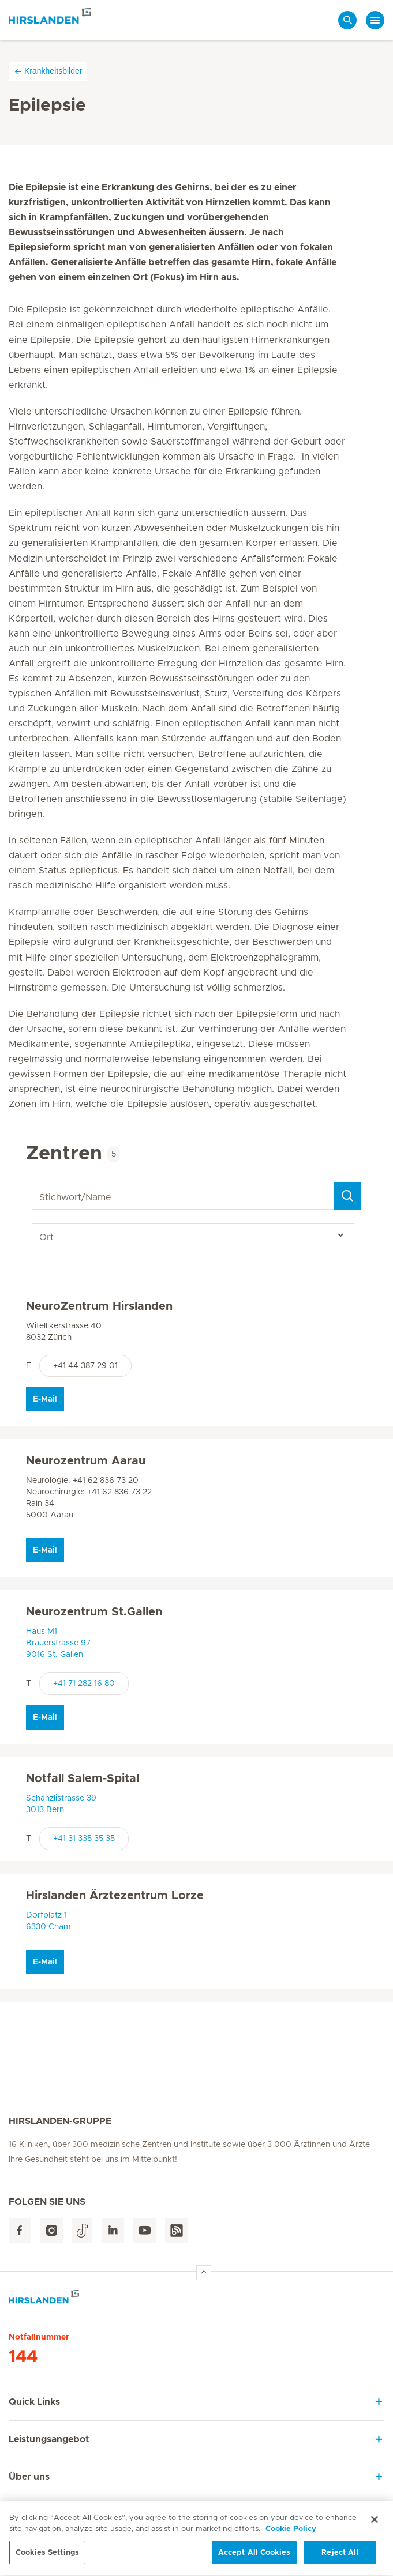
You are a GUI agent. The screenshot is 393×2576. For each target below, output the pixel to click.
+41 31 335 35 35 (84, 1839)
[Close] (374, 2525)
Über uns (29, 2476)
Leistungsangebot (49, 2439)
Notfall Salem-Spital (82, 1778)
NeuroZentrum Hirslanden (99, 1306)
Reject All (339, 2558)
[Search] (347, 1196)
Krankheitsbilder (48, 71)
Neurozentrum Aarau (85, 1461)
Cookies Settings (47, 2558)
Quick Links (34, 2401)
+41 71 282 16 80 (84, 1683)
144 (23, 2357)
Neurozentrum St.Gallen (94, 1612)
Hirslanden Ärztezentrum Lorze (115, 1895)
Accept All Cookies (254, 2558)
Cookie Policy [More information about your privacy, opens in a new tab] (290, 2535)
